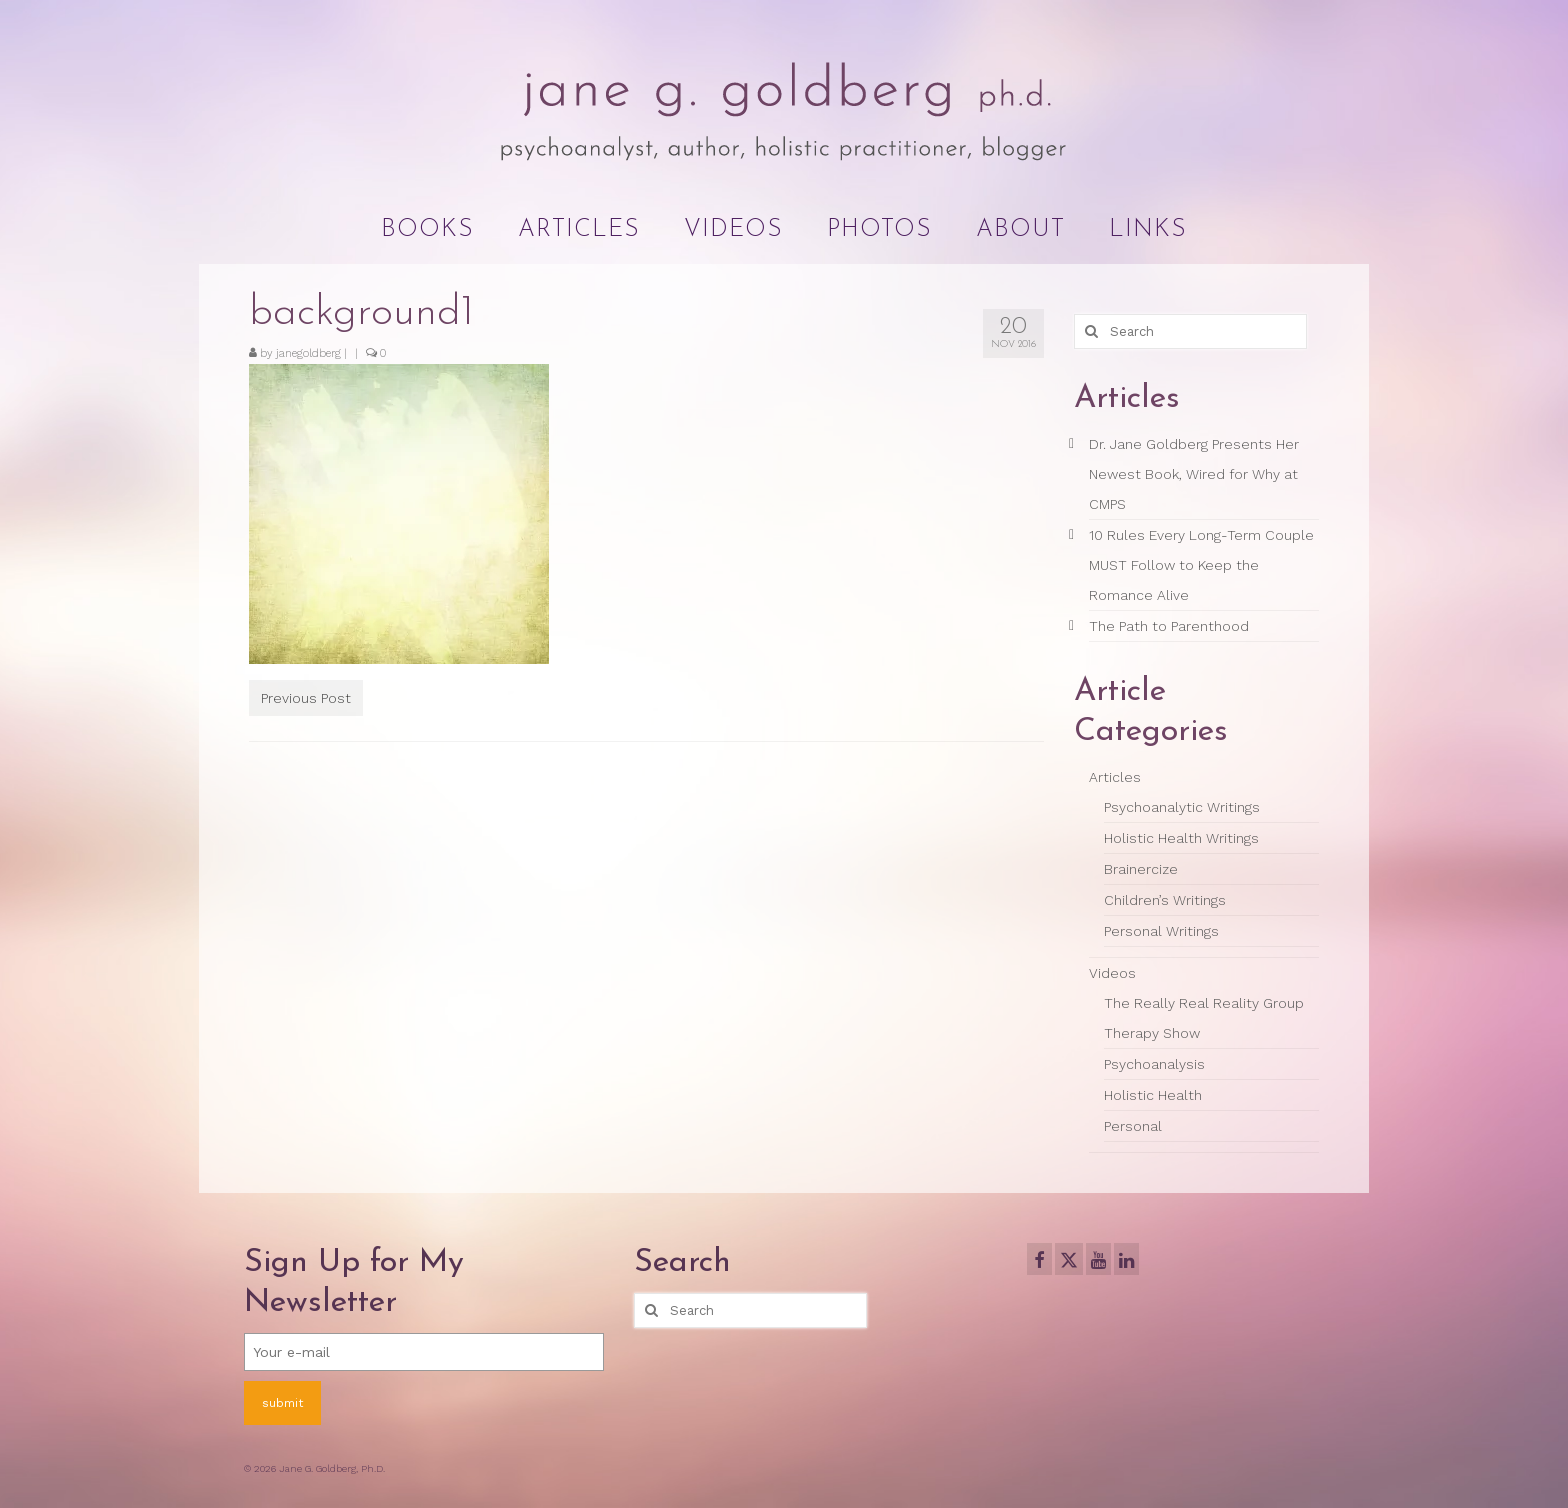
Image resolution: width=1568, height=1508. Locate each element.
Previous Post (306, 698)
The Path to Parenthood (1169, 626)
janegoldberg (308, 353)
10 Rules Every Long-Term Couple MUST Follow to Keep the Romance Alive (1201, 565)
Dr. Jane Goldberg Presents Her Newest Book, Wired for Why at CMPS (1194, 474)
